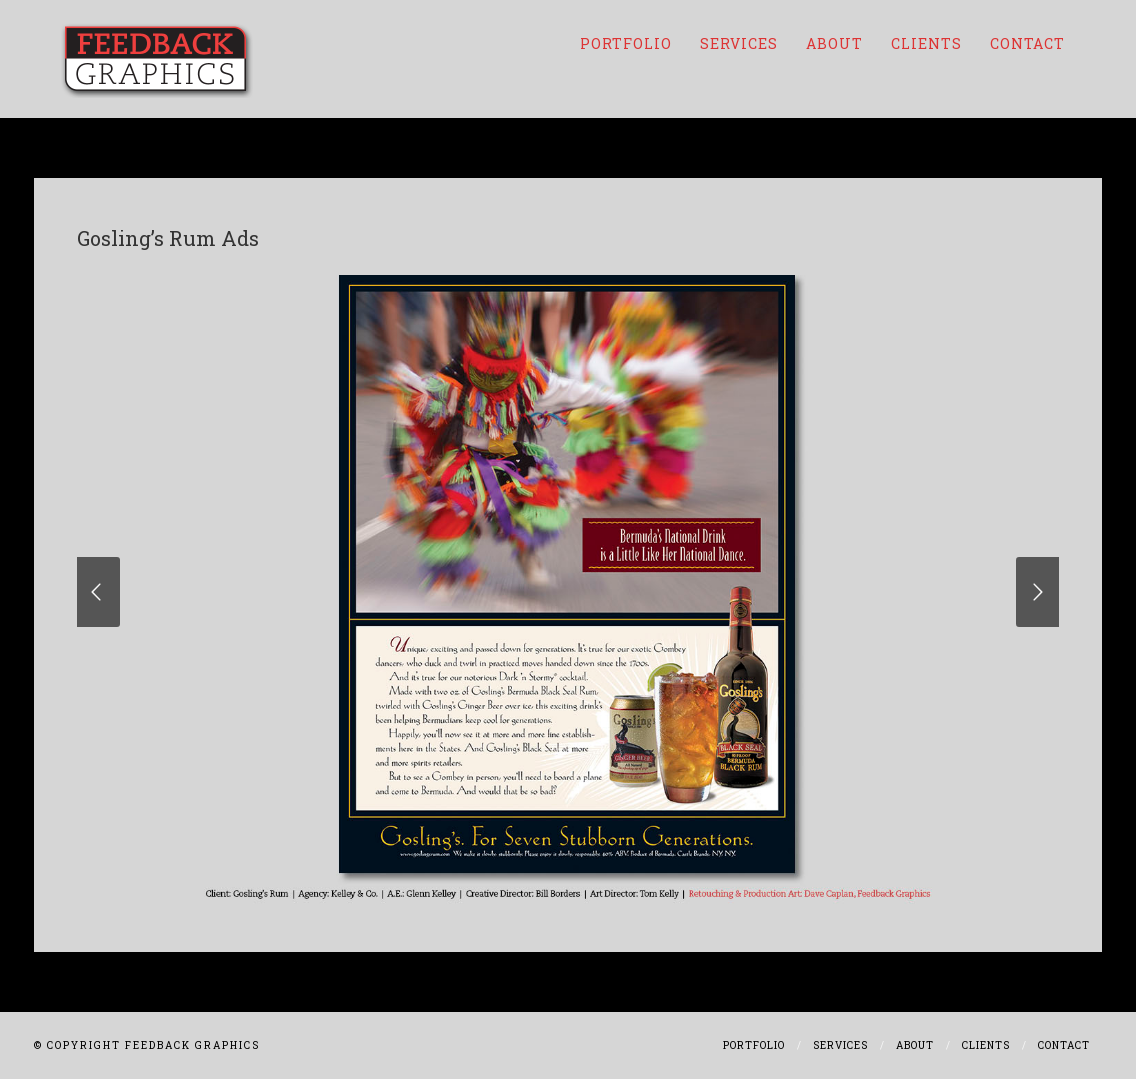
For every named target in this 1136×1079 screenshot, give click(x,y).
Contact (1027, 43)
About (834, 43)
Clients (926, 43)
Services (739, 43)
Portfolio (626, 43)
